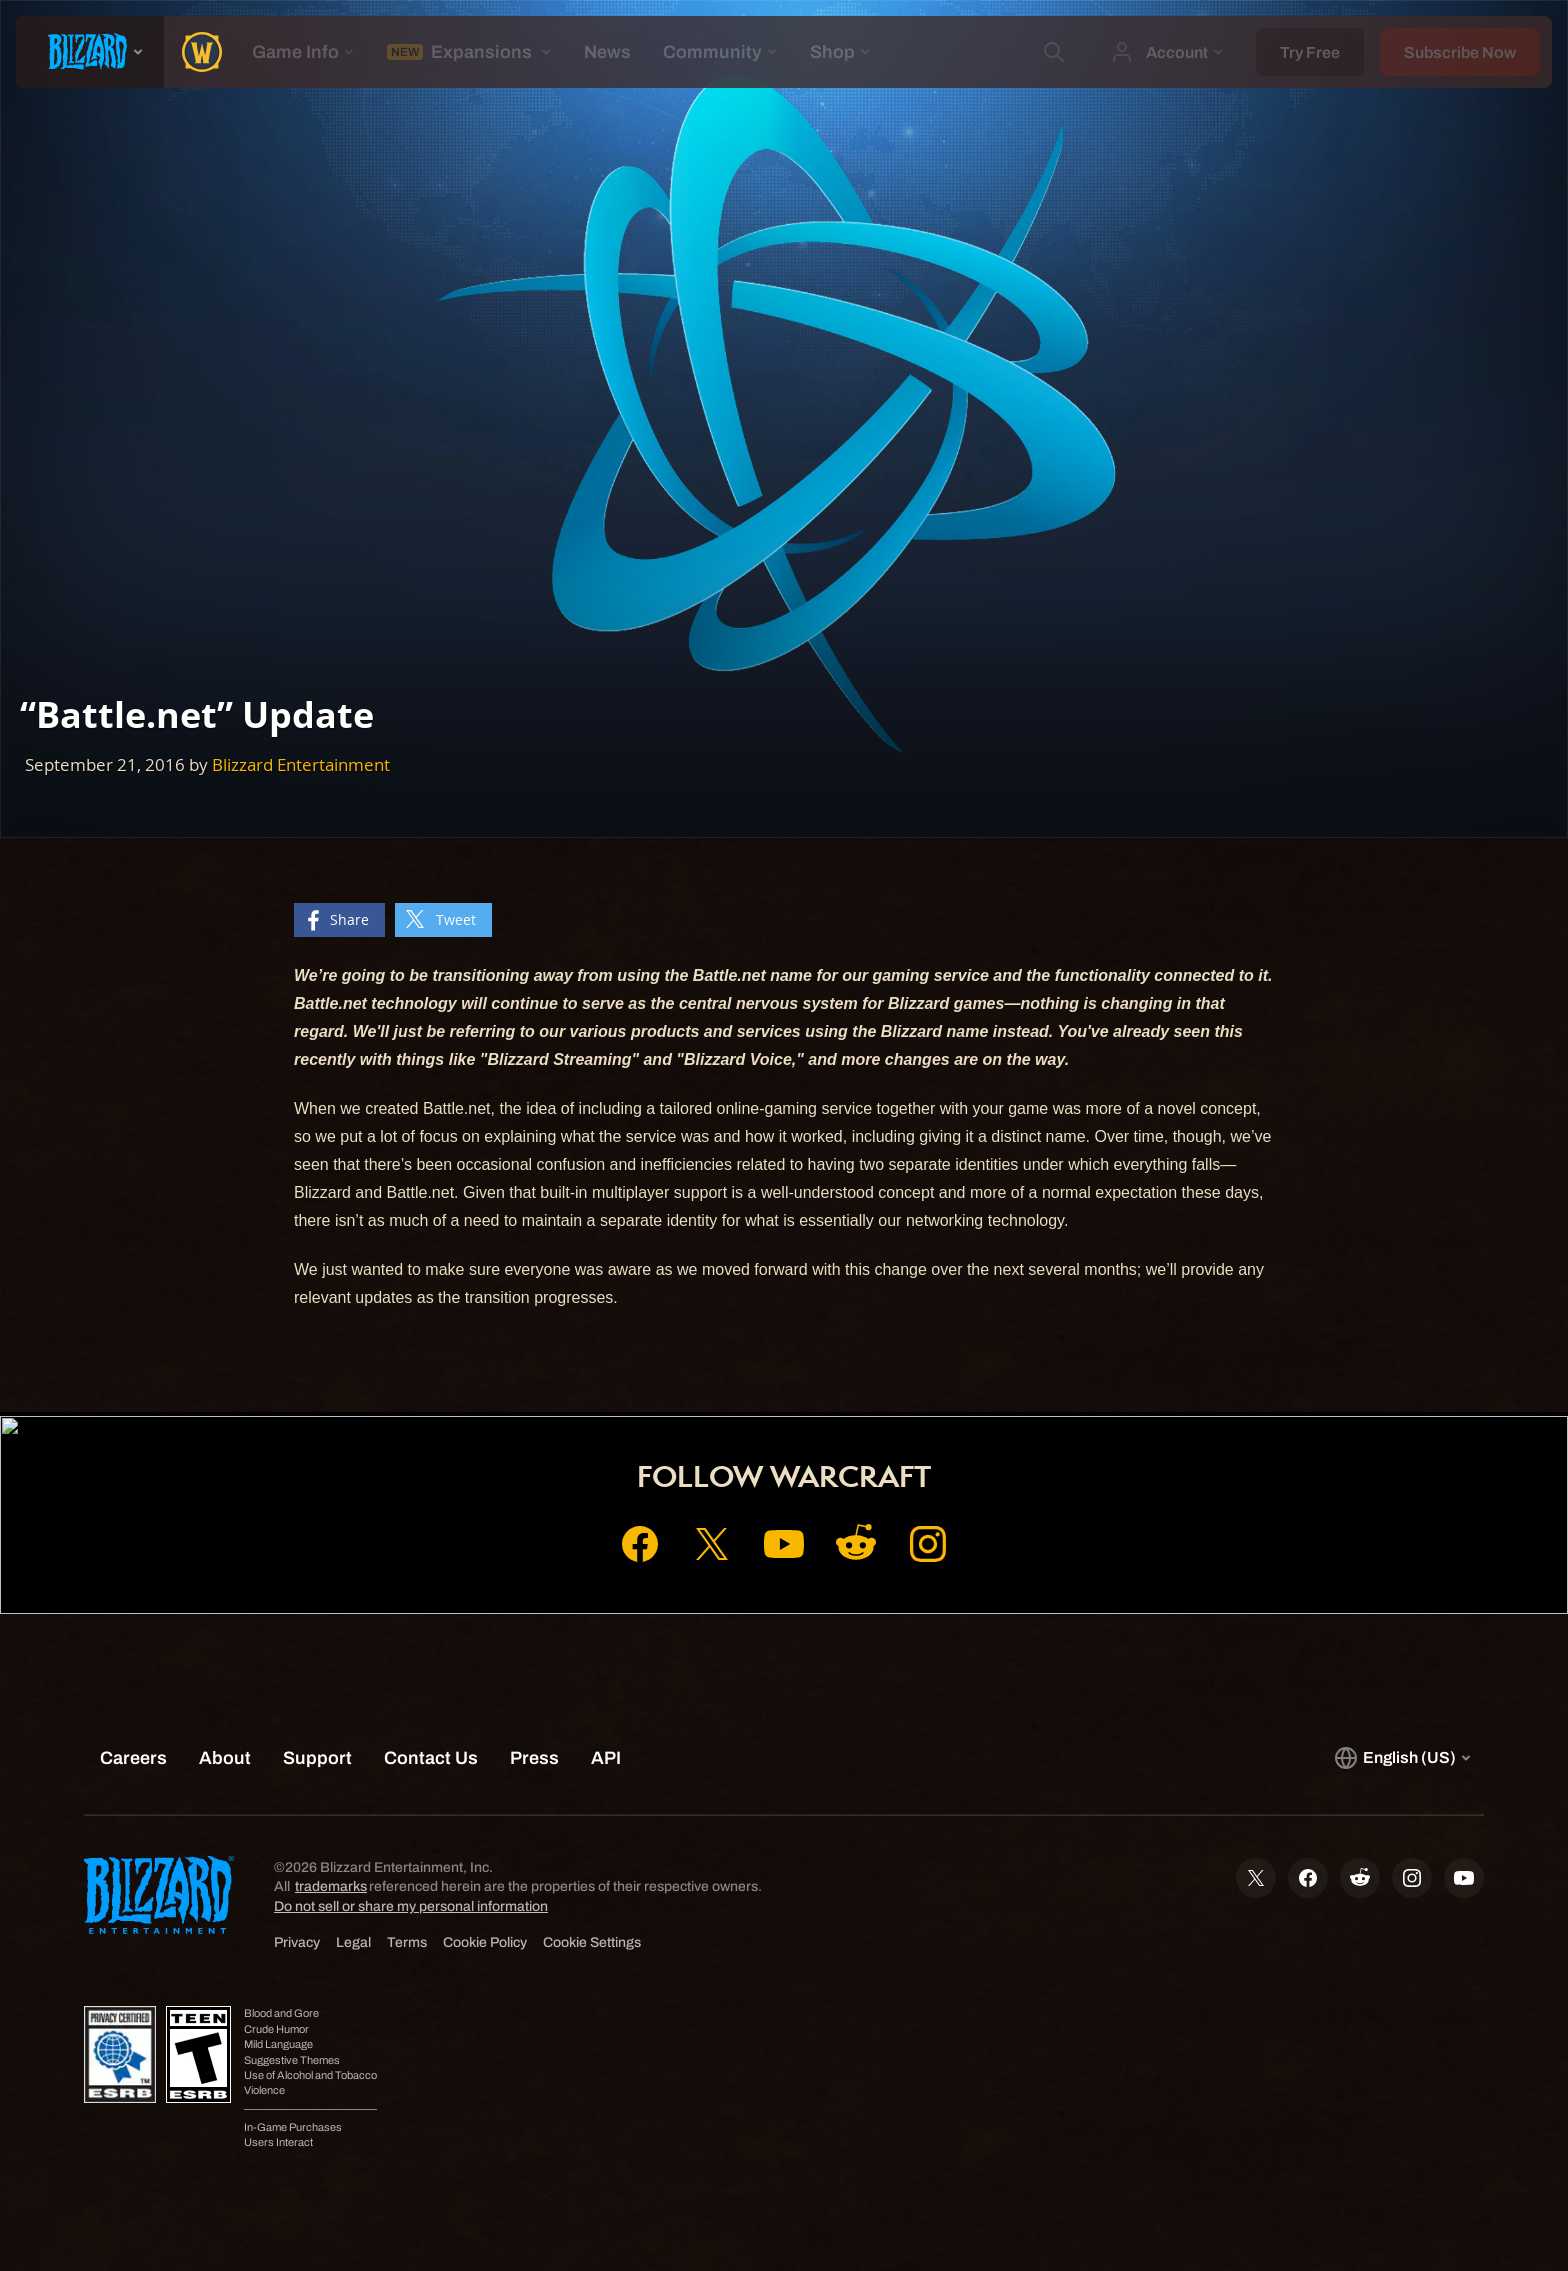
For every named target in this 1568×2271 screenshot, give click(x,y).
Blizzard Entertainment (301, 764)
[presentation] (90, 52)
